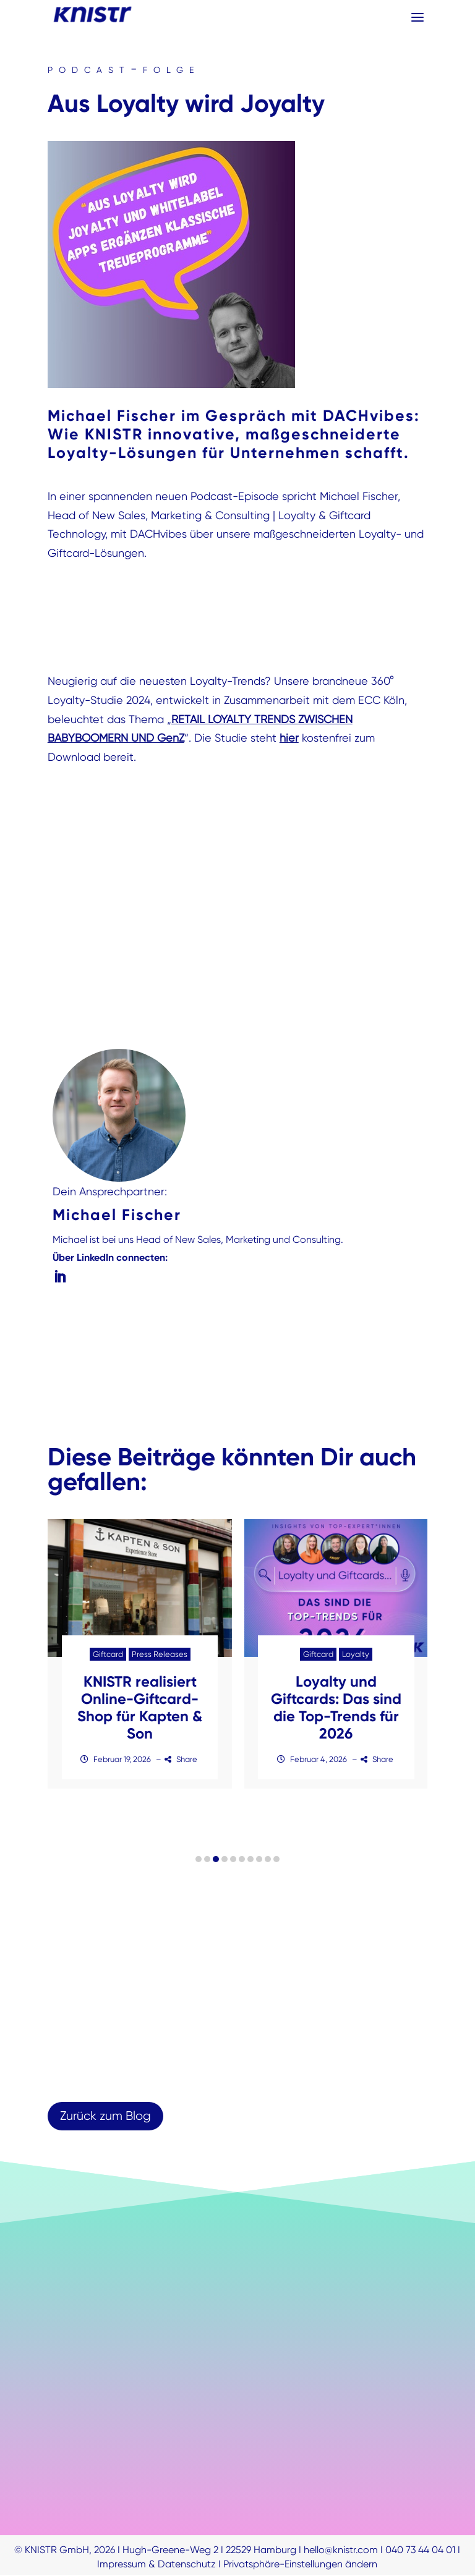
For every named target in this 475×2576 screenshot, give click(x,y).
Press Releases (159, 1666)
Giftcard (108, 1666)
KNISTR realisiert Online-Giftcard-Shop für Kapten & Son (139, 1720)
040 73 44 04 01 (420, 2562)
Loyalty (355, 1666)
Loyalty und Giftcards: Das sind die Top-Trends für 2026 (336, 1720)
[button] (198, 1871)
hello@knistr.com (341, 2562)
